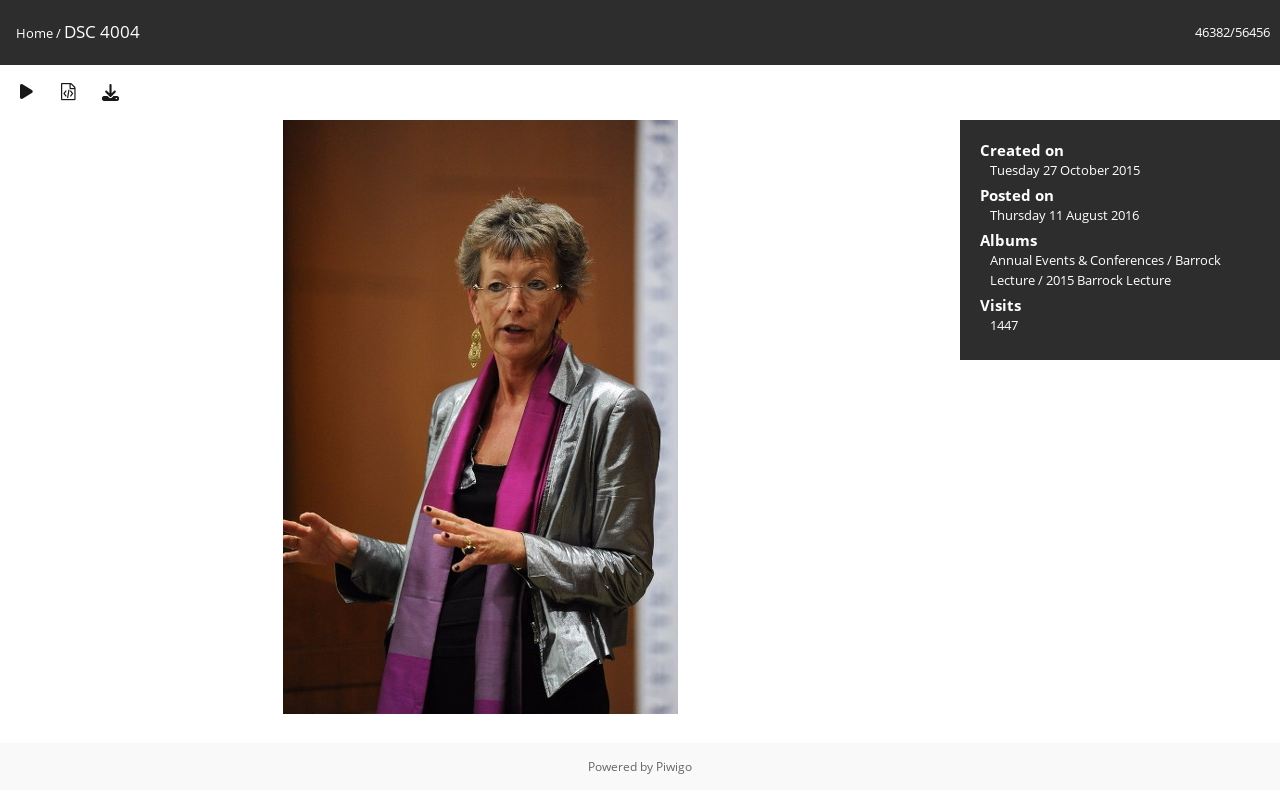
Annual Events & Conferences (1077, 260)
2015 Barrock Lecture (1108, 280)
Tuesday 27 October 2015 (1065, 170)
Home (34, 33)
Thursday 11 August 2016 (1064, 215)
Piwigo (674, 766)
